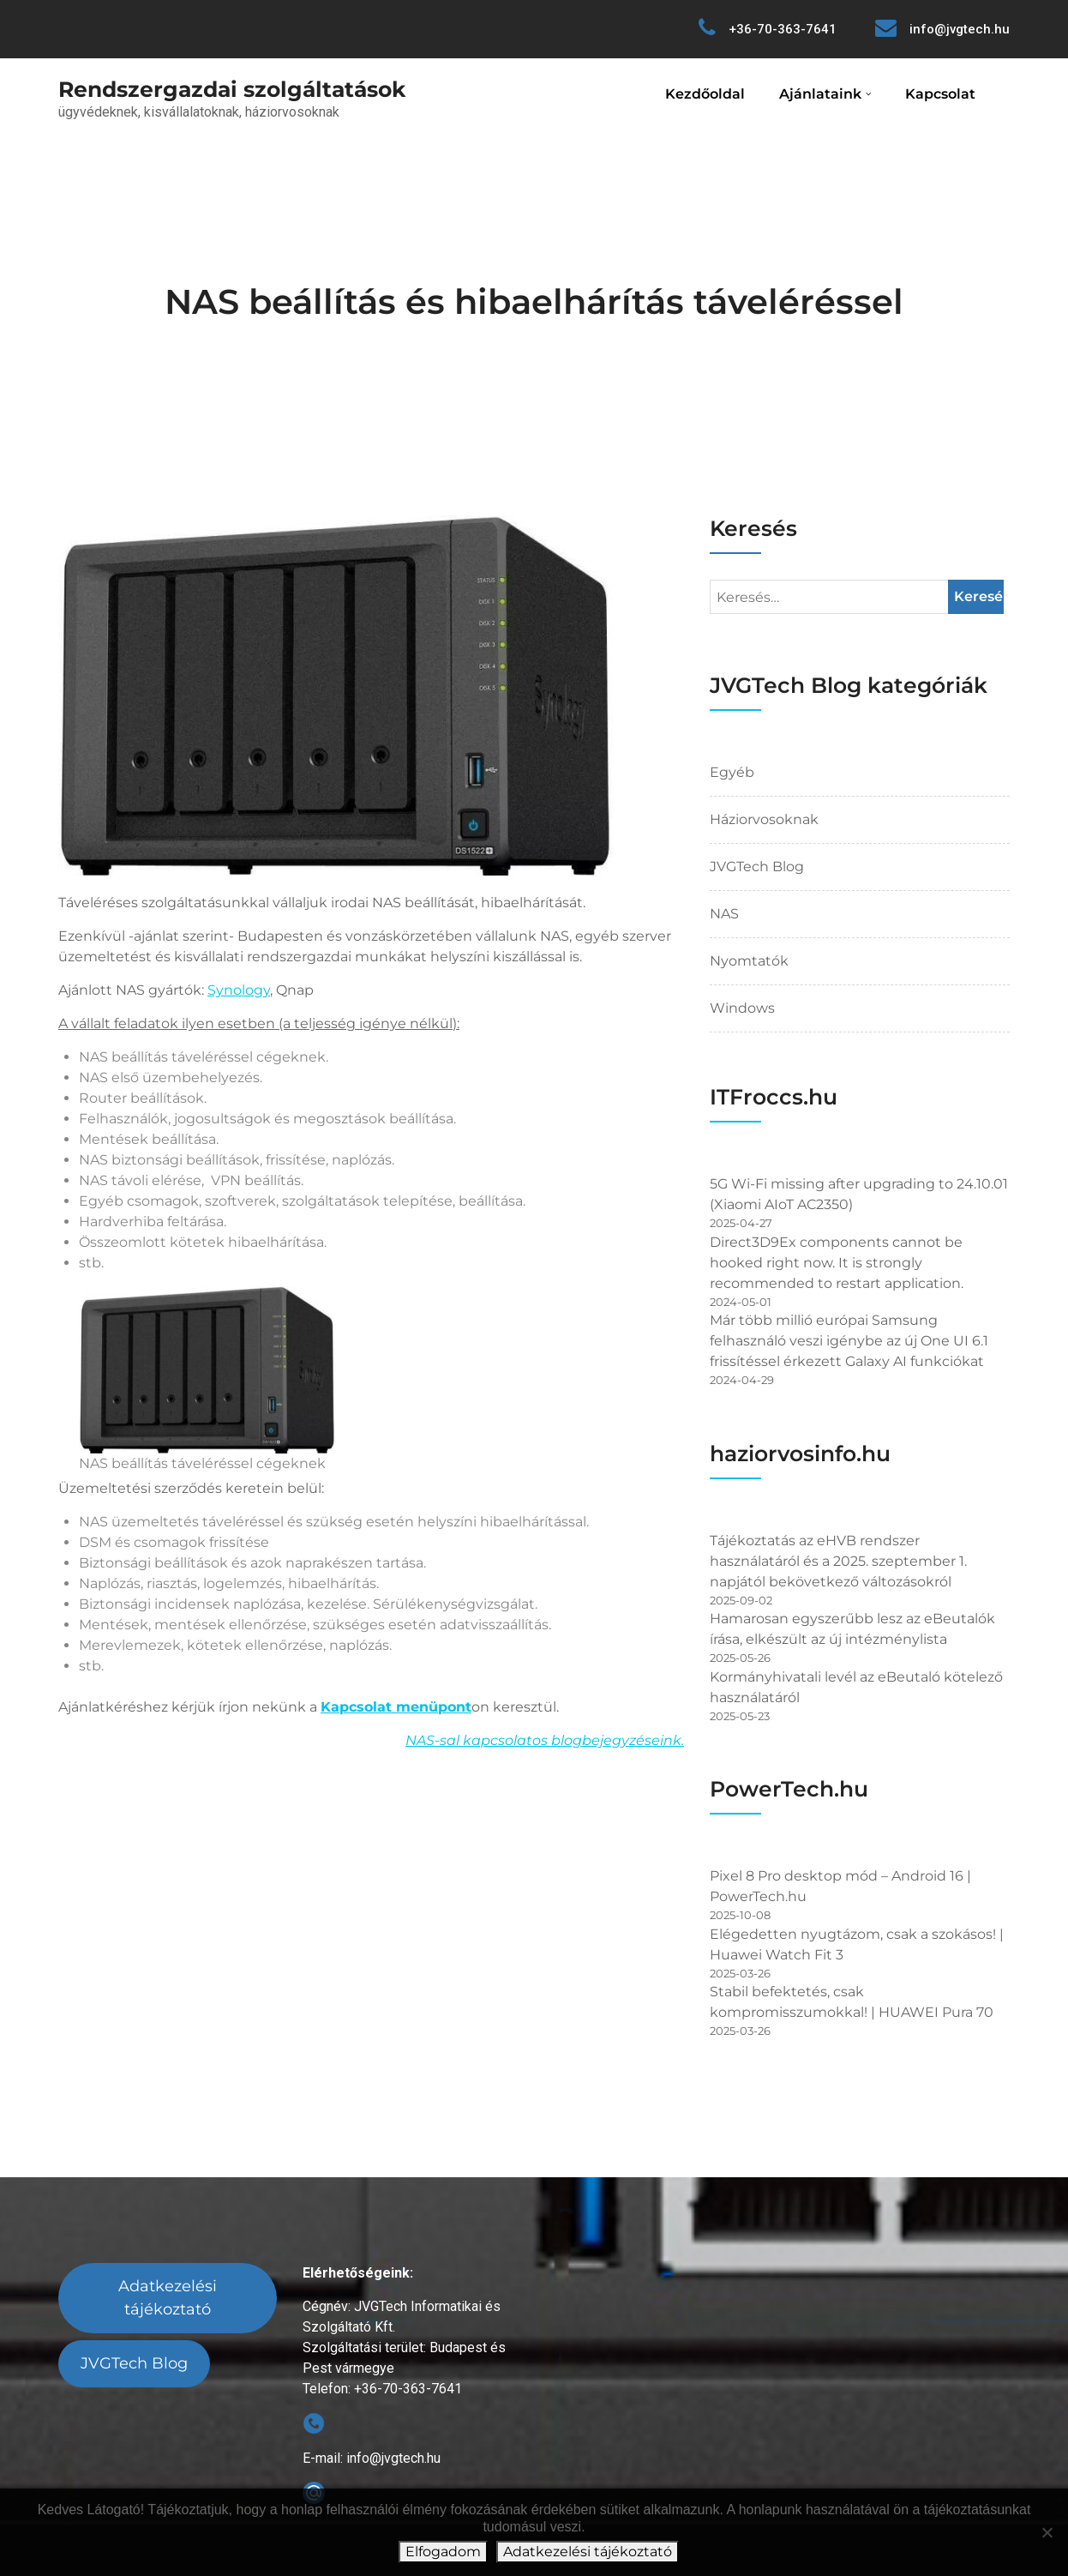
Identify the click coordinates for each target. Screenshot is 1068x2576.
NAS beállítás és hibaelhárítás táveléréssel (534, 301)
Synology (238, 990)
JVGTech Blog (757, 866)
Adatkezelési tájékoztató (167, 2298)
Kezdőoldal (705, 94)
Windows (742, 1008)
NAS (724, 914)
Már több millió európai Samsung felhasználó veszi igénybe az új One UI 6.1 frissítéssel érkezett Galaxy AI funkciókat (849, 1340)
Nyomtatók (749, 961)
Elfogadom (443, 2551)
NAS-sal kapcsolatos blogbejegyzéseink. (544, 1740)
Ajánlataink (820, 94)
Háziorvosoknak (764, 819)
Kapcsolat (940, 94)
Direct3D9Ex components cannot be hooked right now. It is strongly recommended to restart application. (836, 1262)
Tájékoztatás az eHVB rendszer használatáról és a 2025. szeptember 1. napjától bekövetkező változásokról (838, 1561)
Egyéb (732, 772)
